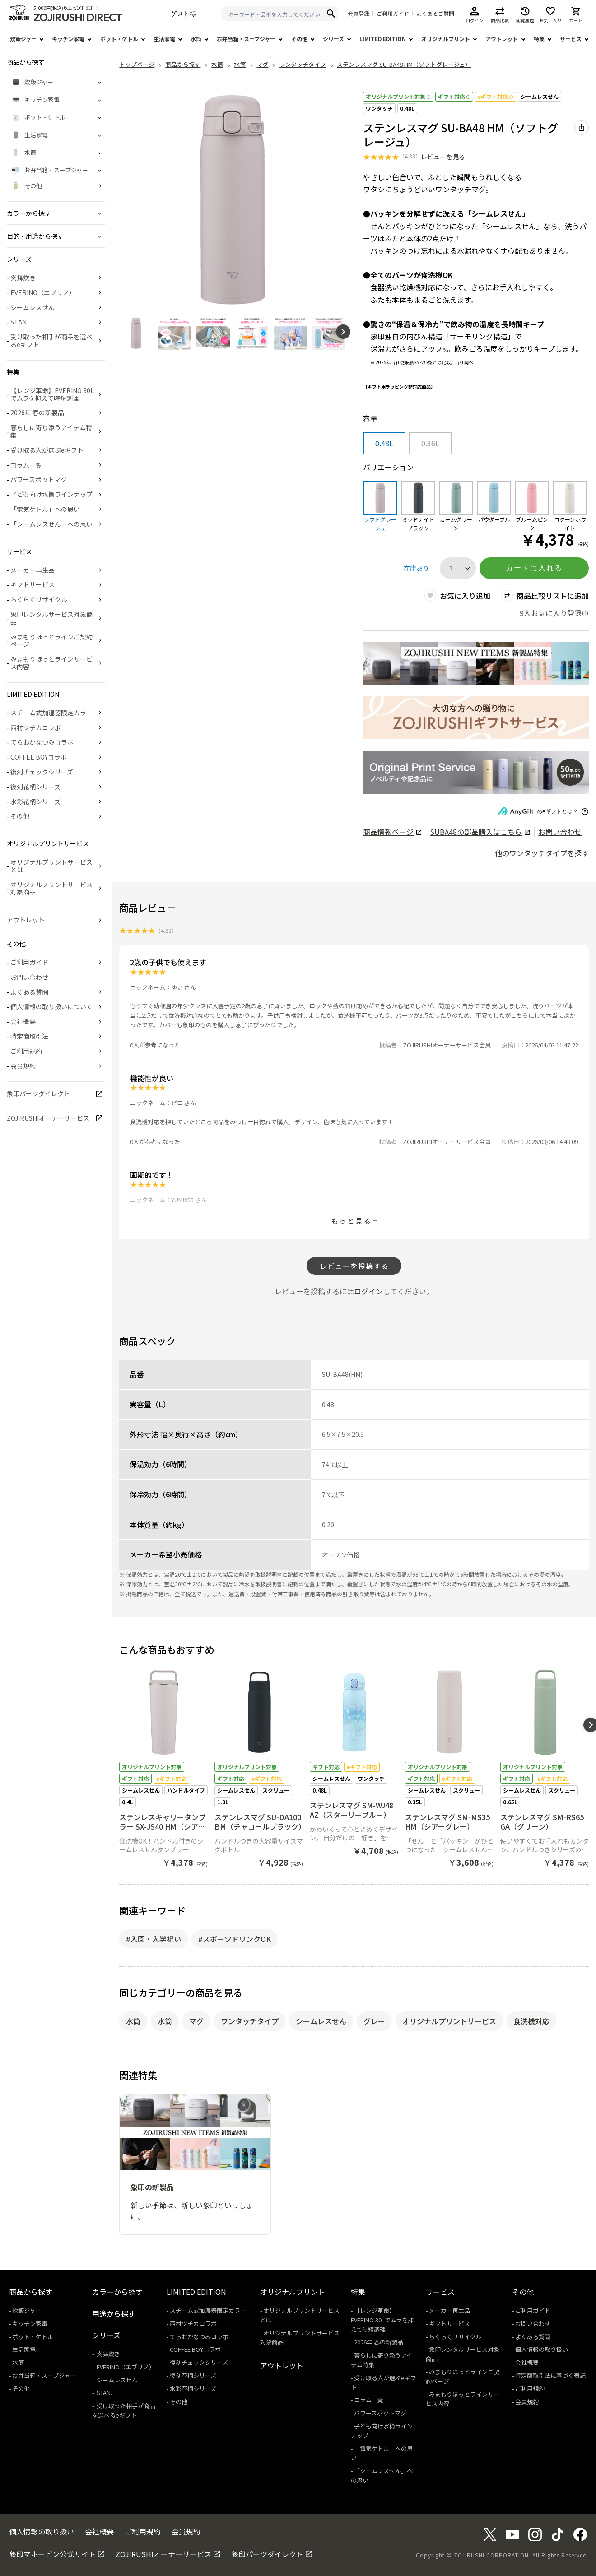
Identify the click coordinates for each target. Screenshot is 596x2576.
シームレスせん (540, 96)
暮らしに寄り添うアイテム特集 (51, 431)
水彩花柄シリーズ (35, 801)
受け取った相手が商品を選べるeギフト (51, 340)
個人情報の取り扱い (541, 2349)
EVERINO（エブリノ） (42, 292)
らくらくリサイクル (38, 599)
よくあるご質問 (435, 13)
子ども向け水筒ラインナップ (51, 494)
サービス (571, 38)
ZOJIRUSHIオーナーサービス (48, 1117)
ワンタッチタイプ (250, 2020)
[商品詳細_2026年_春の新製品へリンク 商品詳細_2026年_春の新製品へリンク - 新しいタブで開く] (476, 664)
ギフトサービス (32, 584)
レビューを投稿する (354, 1265)
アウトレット (501, 38)
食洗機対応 (531, 2020)
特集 (539, 38)
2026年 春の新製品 (37, 412)
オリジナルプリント (445, 38)
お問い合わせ (560, 832)
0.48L (407, 108)
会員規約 (23, 1065)
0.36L (430, 443)
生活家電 (164, 38)
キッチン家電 (68, 38)
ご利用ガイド (393, 13)
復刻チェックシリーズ (41, 771)
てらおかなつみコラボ (42, 741)
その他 (299, 38)
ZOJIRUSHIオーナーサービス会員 (447, 1045)
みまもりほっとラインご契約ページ (51, 640)
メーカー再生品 (32, 570)
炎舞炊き (23, 277)
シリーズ (333, 38)
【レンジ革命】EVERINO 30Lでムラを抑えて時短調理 (52, 394)
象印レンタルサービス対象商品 (51, 618)
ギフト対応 (454, 96)
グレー (374, 2020)
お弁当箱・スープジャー (246, 38)
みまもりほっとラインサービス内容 (51, 662)
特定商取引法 (29, 1036)
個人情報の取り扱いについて (51, 1006)
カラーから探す (117, 2291)
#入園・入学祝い (153, 1938)
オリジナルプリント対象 (398, 96)
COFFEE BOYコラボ (38, 756)
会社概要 (23, 1021)
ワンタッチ (379, 108)
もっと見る (351, 1220)
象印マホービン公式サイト (52, 2553)
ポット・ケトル (119, 38)
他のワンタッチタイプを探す (542, 853)
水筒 (196, 38)
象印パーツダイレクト (38, 1093)
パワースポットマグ (38, 479)
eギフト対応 (495, 96)
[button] (343, 331)
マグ (196, 2020)
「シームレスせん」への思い (51, 523)
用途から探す (113, 2313)
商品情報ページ (392, 832)
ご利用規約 (26, 1051)
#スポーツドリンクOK (234, 1938)
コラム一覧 (26, 464)
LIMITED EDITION (382, 38)
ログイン (368, 1291)
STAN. (19, 321)
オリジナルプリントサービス (449, 2020)
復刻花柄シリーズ (35, 786)
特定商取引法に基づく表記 (550, 2375)
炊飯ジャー (23, 38)
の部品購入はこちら (480, 832)
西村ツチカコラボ (35, 727)
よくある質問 (29, 991)
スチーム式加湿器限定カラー (51, 712)
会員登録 (358, 13)
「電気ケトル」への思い (45, 509)
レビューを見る (443, 156)
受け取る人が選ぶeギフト (47, 449)
